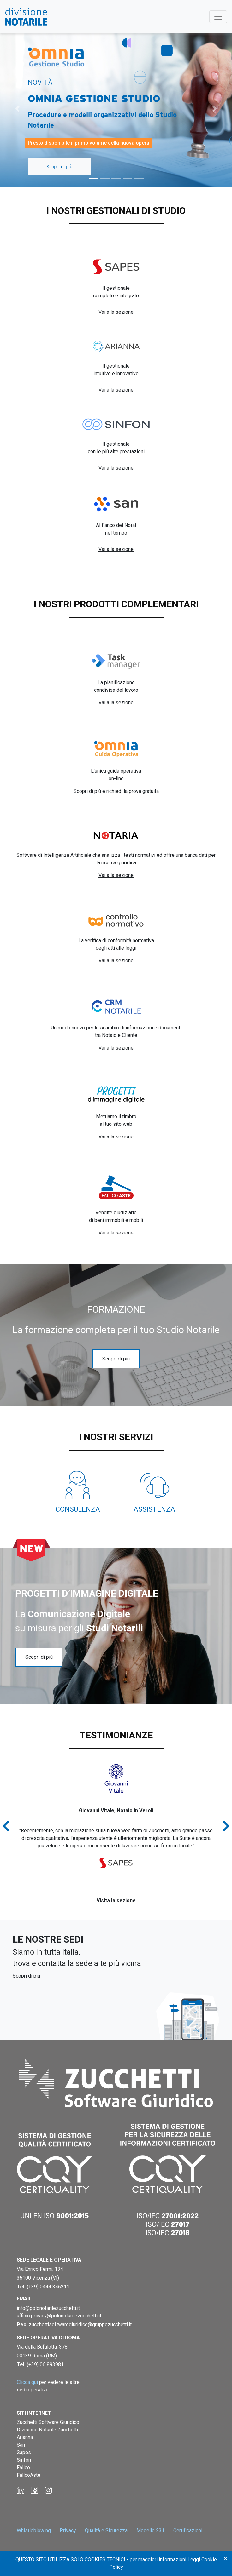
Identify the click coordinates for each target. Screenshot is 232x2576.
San (21, 2445)
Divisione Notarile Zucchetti (47, 2430)
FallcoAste (28, 2475)
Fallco (23, 2467)
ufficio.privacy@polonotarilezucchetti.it (59, 2316)
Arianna (25, 2437)
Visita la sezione (116, 1900)
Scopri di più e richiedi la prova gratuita (116, 791)
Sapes (24, 2452)
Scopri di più (59, 166)
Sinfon (24, 2460)
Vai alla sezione (116, 312)
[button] (17, 108)
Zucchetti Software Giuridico (48, 2422)
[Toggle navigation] (218, 16)
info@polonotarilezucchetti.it (48, 2308)
